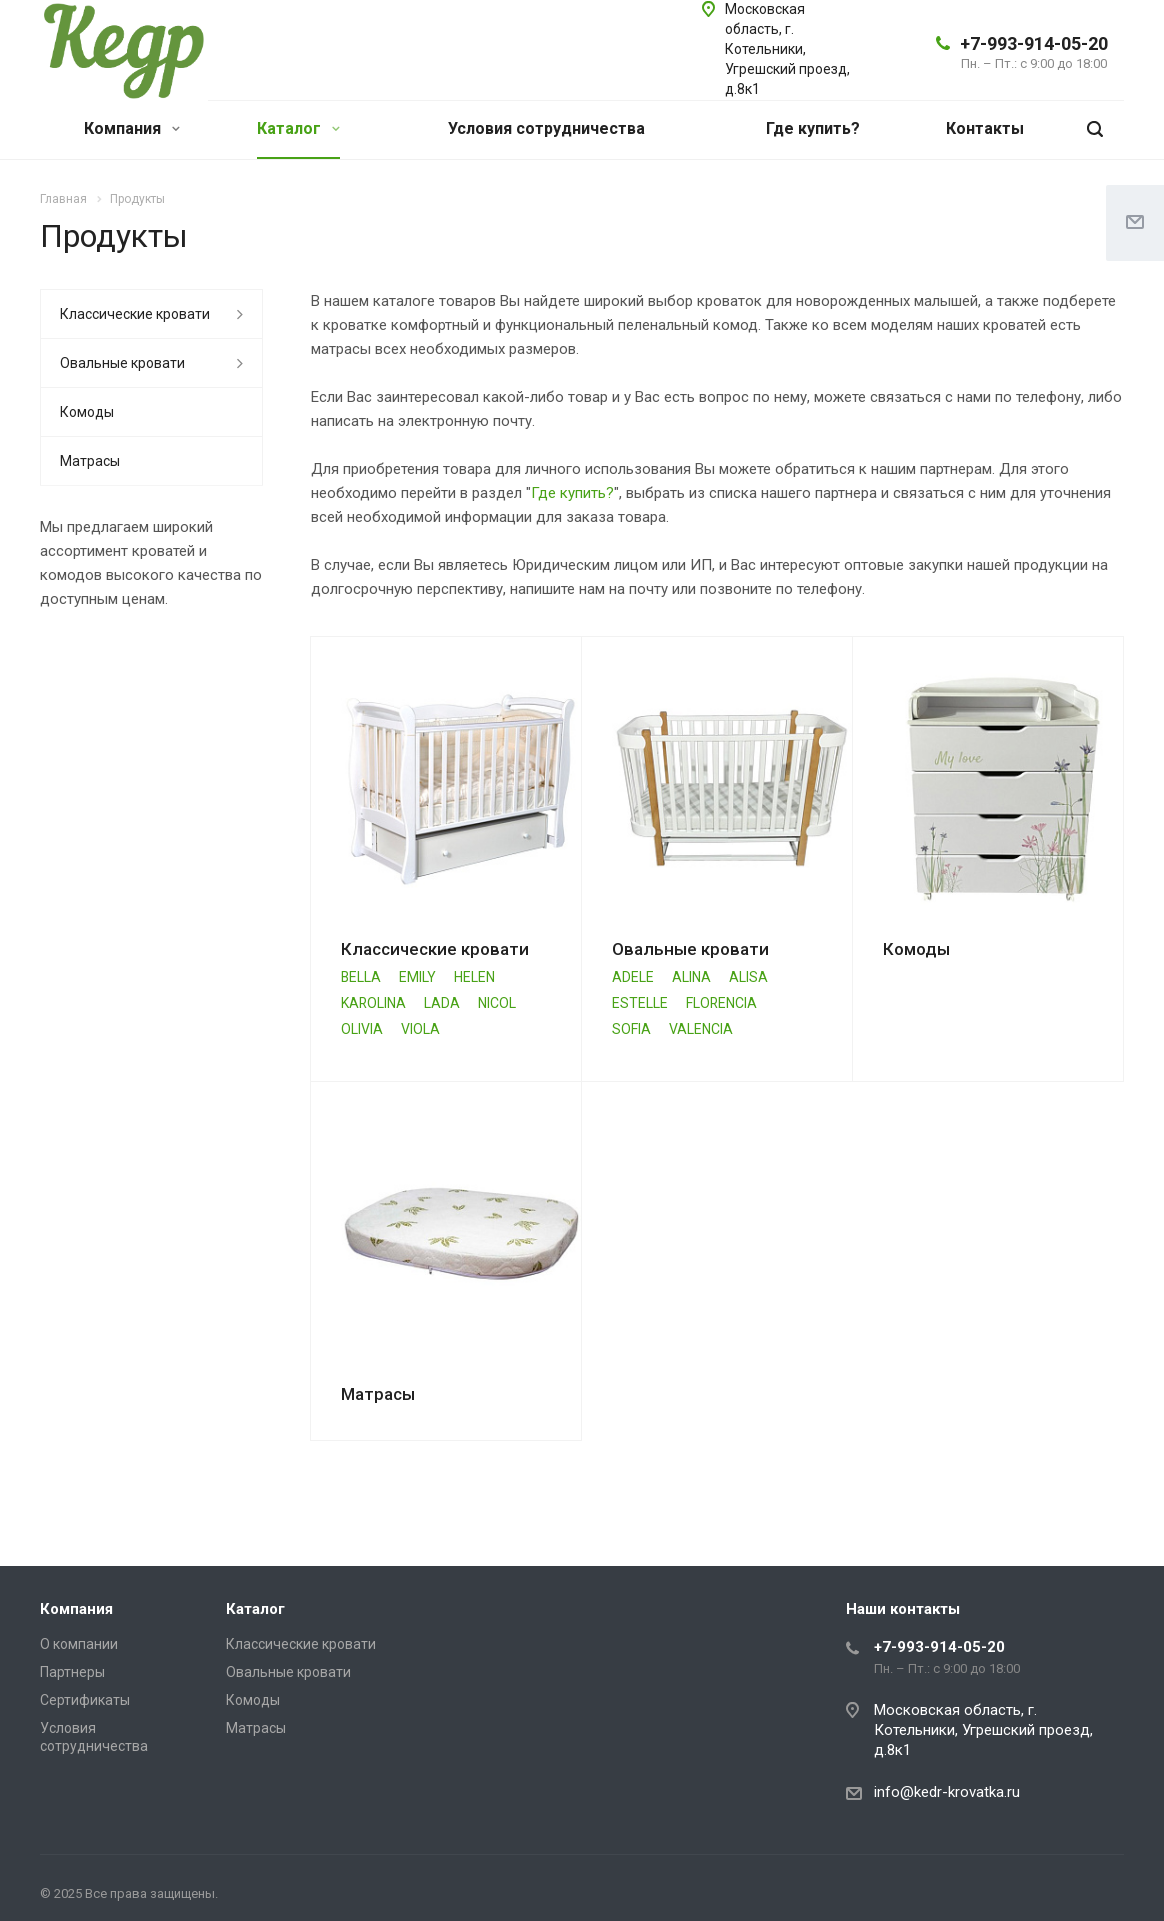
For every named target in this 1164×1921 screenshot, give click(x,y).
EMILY (417, 977)
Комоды (916, 949)
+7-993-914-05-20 (1034, 43)
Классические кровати (435, 949)
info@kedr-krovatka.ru (947, 1792)
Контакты (985, 128)
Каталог (298, 128)
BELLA (361, 977)
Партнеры (72, 1672)
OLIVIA (362, 1029)
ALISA (748, 977)
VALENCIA (701, 1029)
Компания (132, 128)
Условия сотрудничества (546, 128)
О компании (79, 1644)
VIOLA (420, 1029)
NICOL (497, 1003)
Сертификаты (85, 1700)
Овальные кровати (690, 949)
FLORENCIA (721, 1003)
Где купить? (813, 128)
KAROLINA (373, 1003)
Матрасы (378, 1394)
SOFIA (631, 1029)
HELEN (474, 977)
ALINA (691, 977)
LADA (442, 1003)
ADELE (633, 977)
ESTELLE (640, 1003)
